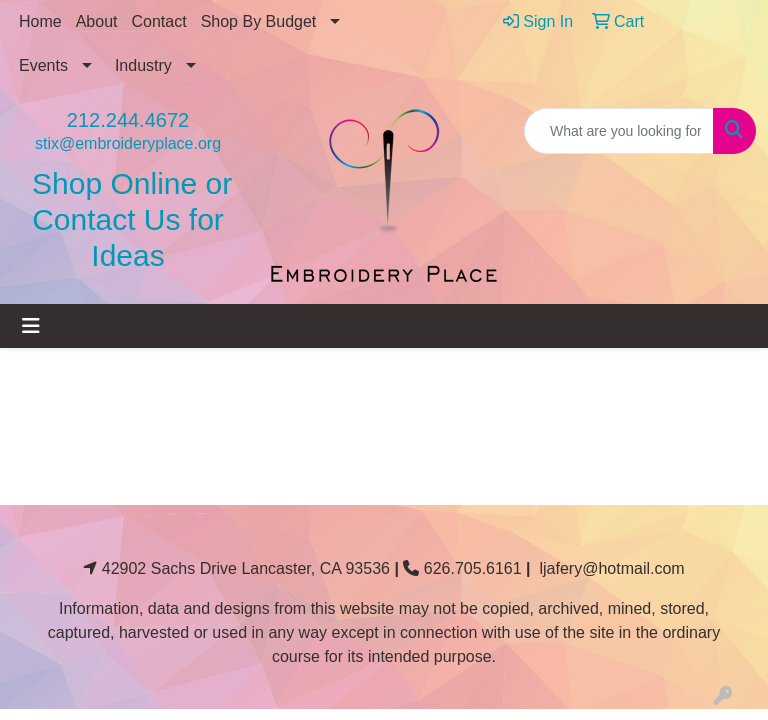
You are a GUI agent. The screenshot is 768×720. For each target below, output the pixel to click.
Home (40, 21)
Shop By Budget (259, 21)
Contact (159, 21)
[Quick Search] (619, 131)
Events (43, 65)
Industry (143, 65)
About (97, 21)
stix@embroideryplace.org (128, 143)
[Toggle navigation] (31, 326)
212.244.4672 (128, 120)
